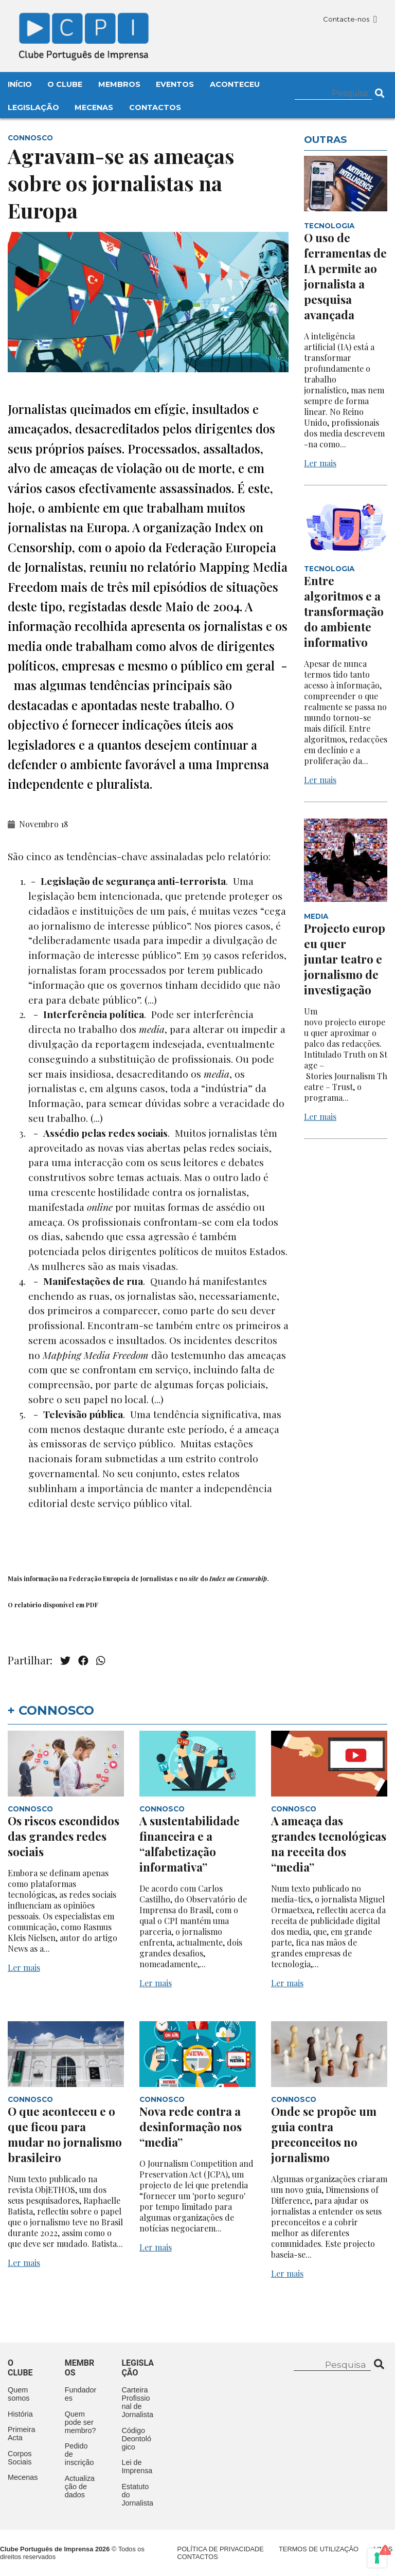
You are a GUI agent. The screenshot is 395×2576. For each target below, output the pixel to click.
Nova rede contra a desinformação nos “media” (190, 2126)
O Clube (64, 84)
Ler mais (320, 463)
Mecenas (94, 107)
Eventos (175, 84)
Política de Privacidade (220, 2549)
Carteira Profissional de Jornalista (137, 2402)
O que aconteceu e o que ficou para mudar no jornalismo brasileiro (65, 2134)
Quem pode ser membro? (80, 2422)
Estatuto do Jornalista (137, 2494)
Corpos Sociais (19, 2458)
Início (20, 84)
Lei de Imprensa (136, 2466)
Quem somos (18, 2394)
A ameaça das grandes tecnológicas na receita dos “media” (328, 1844)
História (20, 2414)
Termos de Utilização (318, 2549)
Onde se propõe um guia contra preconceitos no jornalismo (323, 2134)
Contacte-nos (350, 19)
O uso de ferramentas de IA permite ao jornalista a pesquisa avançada (345, 276)
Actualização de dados (80, 2486)
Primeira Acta (21, 2433)
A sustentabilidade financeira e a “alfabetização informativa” (189, 1844)
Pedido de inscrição (79, 2454)
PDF (92, 1605)
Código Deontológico (136, 2438)
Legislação (33, 107)
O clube (20, 2368)
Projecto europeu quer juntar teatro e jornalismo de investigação (344, 958)
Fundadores (81, 2394)
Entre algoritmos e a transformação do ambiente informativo (344, 611)
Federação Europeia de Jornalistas (121, 1578)
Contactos (155, 107)
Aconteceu (235, 84)
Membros (119, 84)
